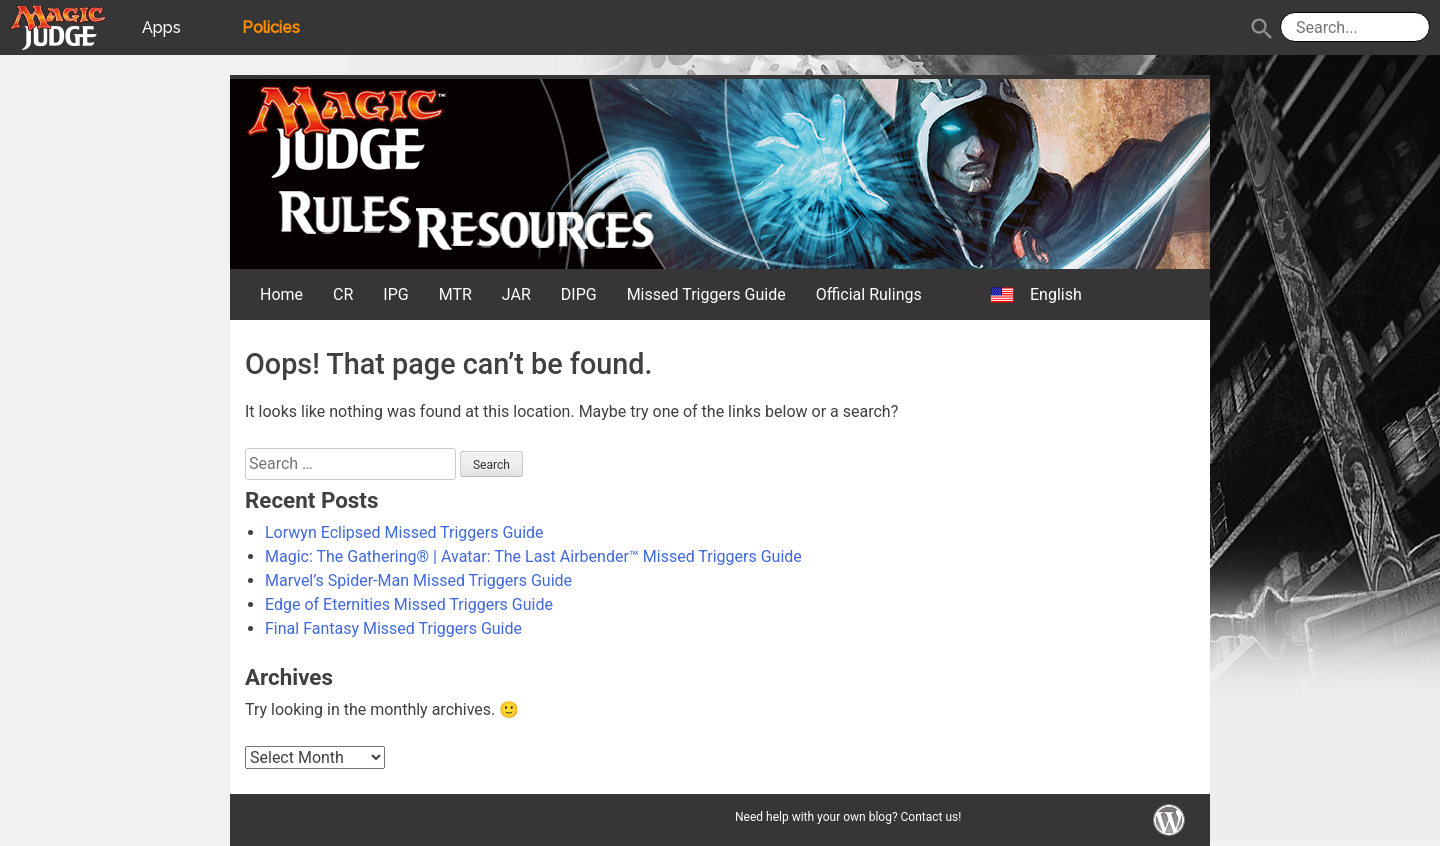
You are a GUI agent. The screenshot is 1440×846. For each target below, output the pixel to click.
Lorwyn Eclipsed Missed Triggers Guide (404, 532)
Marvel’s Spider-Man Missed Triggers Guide (418, 580)
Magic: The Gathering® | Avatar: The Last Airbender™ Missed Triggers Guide (533, 556)
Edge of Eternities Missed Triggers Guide (409, 604)
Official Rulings (869, 294)
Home (281, 294)
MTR (455, 294)
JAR (516, 294)
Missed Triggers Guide (706, 294)
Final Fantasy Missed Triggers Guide (393, 628)
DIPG (579, 294)
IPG (395, 294)
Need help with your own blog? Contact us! (848, 817)
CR (343, 294)
